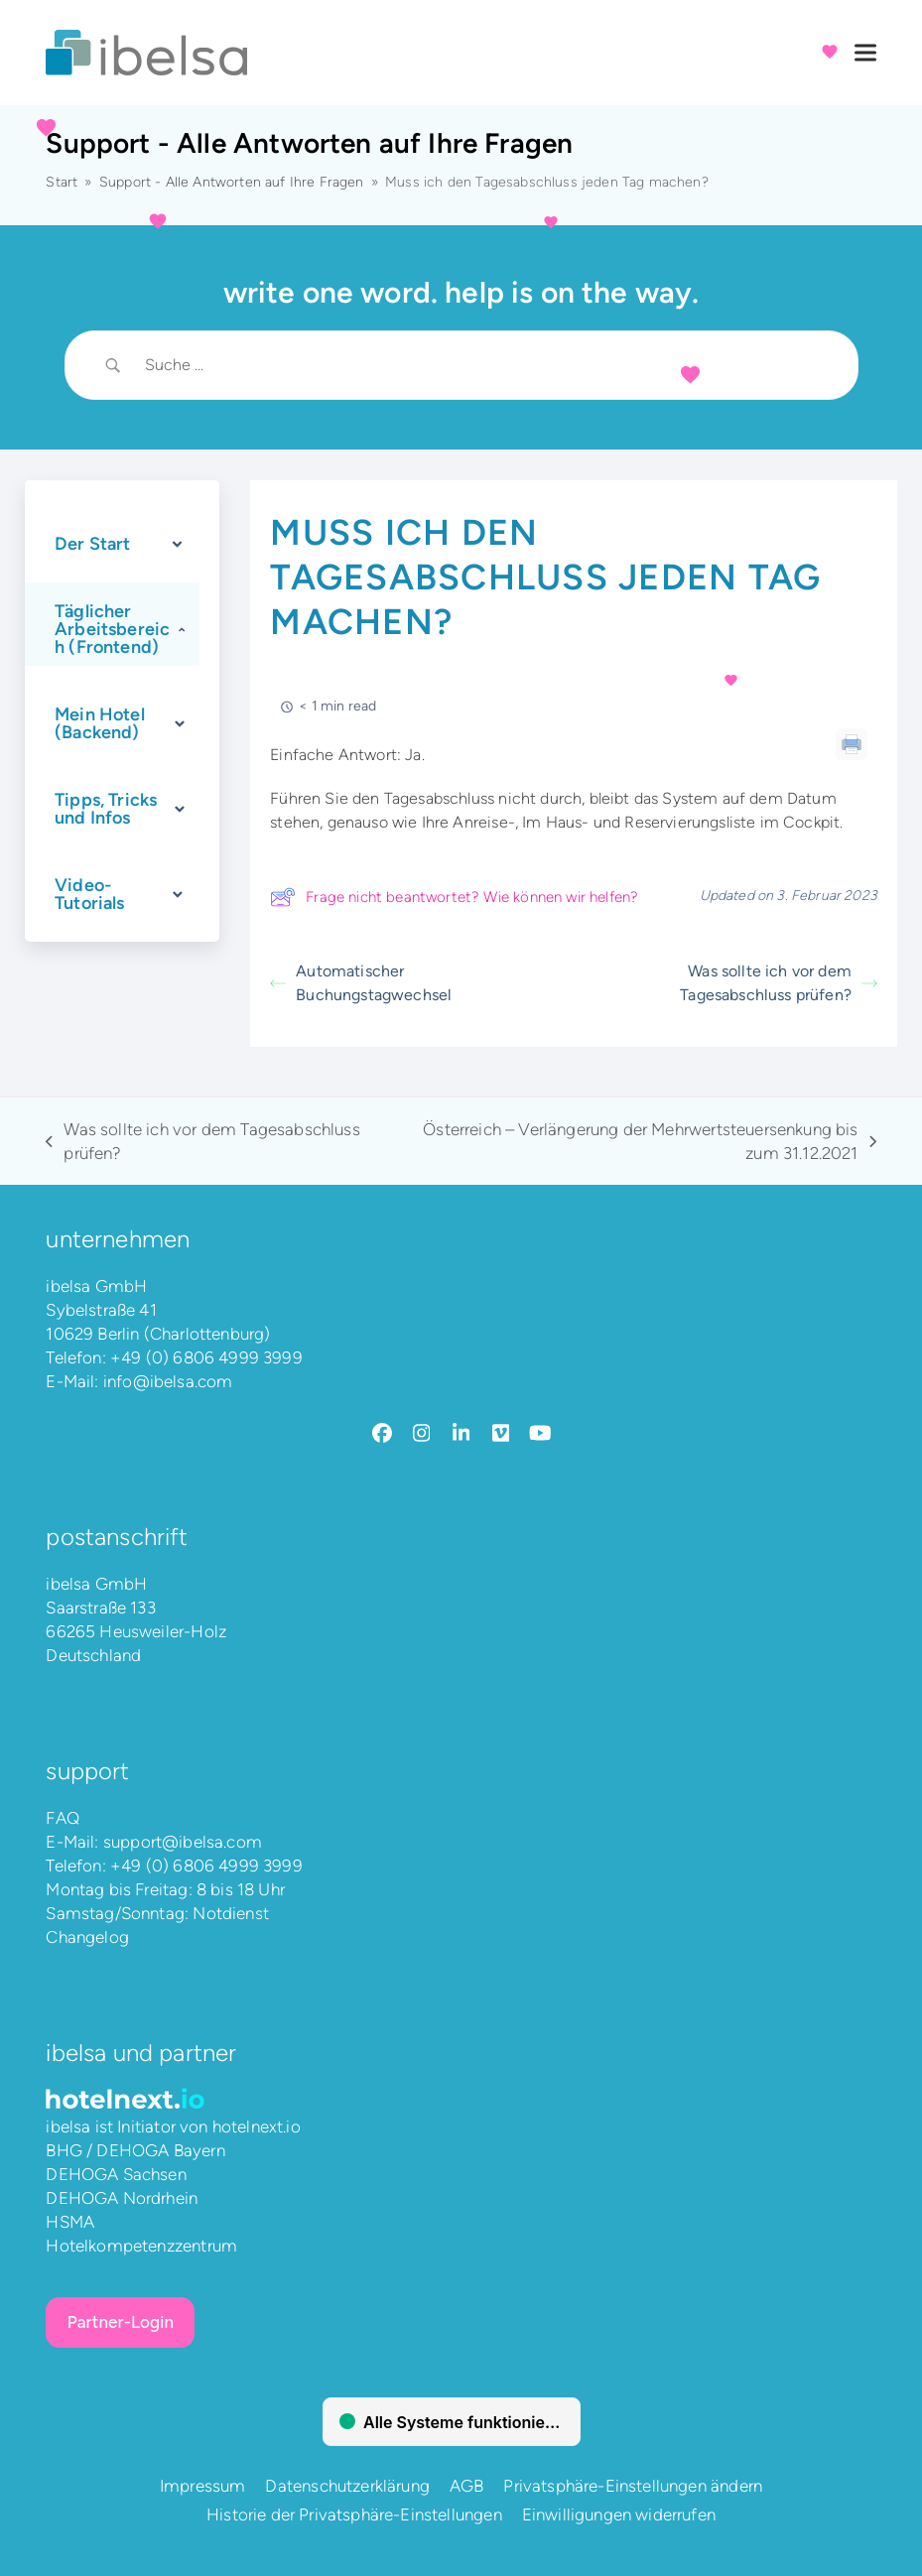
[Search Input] (486, 365)
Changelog (87, 1937)
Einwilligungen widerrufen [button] (619, 2514)
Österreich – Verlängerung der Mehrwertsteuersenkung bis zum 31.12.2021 (632, 1142)
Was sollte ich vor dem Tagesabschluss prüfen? (778, 983)
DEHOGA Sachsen (116, 2174)
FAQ (62, 1818)
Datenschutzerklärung (347, 2486)
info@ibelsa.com (168, 1381)
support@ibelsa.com (182, 1842)
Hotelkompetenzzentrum (141, 2245)
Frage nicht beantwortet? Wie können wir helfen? (454, 897)
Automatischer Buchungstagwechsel (361, 983)
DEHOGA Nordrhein (122, 2198)
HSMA (70, 2222)
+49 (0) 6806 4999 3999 (206, 1357)
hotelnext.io (256, 2126)
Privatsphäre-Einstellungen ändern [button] (632, 2486)
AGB (467, 2486)
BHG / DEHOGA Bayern (135, 2150)
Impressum (203, 2486)
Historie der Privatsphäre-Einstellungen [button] (354, 2514)
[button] (865, 53)
